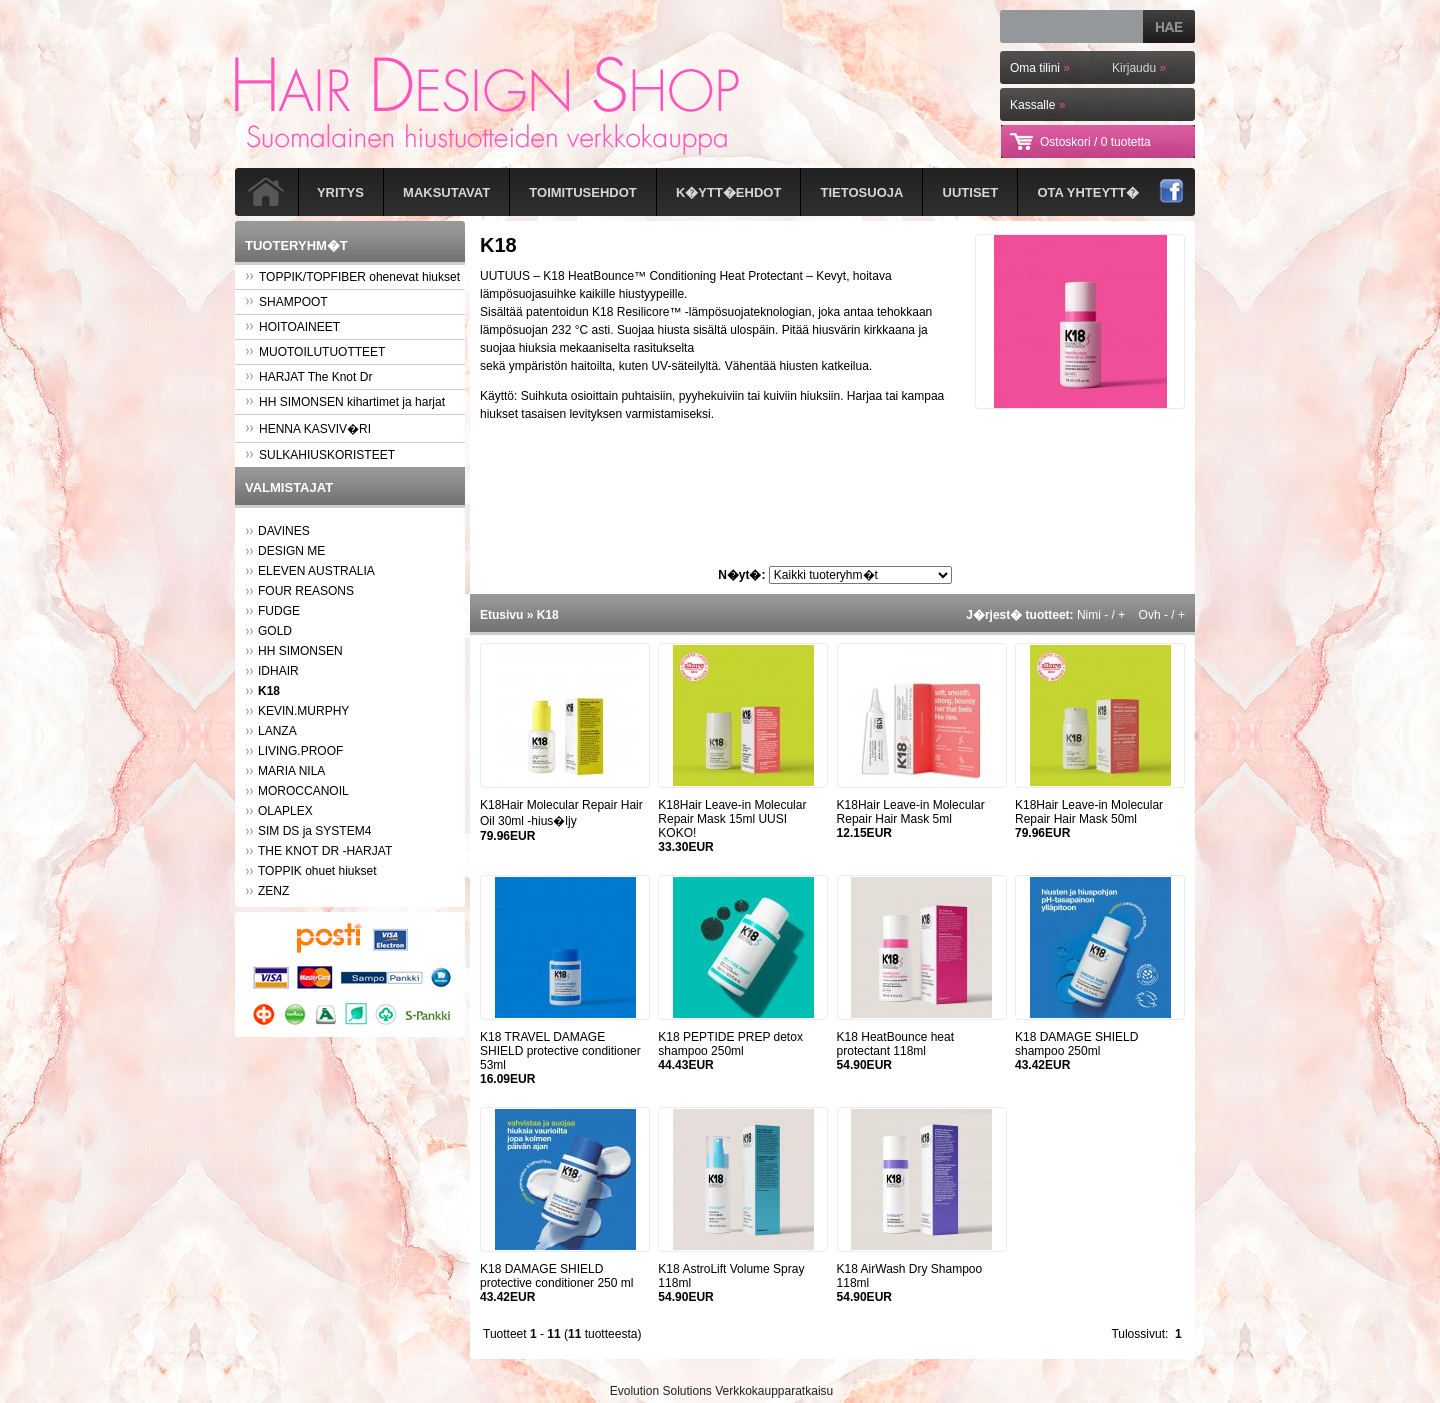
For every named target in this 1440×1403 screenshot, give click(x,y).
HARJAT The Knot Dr (308, 377)
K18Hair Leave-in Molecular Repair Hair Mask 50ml (1089, 812)
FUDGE (279, 611)
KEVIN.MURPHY (303, 711)
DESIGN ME (291, 551)
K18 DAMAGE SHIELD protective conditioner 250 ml (556, 1276)
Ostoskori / (1095, 142)
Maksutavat (446, 192)
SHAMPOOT (286, 302)
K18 (548, 615)
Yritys (340, 192)
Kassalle (1037, 105)
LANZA (277, 731)
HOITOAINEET (292, 327)
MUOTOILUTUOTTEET (315, 352)
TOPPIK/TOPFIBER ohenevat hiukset (352, 277)
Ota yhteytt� (1088, 192)
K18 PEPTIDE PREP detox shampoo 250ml (730, 1044)
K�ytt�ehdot (728, 192)
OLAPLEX (285, 811)
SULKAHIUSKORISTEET (320, 455)
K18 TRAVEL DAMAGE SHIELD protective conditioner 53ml (560, 1051)
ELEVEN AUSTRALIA (316, 571)
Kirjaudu (1139, 68)
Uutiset (971, 192)
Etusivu (501, 615)
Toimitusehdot (582, 192)
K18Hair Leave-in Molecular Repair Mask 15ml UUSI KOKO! (732, 819)
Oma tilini (1040, 68)
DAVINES (284, 531)
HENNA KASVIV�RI (308, 429)
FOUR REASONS (306, 591)
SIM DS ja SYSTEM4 (314, 831)
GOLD (275, 631)
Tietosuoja (862, 192)
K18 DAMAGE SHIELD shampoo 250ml (1076, 1044)
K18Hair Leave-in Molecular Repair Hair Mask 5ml (911, 812)
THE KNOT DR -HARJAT (325, 851)
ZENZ (273, 891)
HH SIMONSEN (300, 651)
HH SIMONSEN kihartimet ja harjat (345, 402)
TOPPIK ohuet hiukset (317, 871)
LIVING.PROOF (300, 751)
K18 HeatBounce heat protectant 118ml (895, 1044)
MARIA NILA (291, 771)
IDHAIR (278, 671)
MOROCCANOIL (303, 791)
